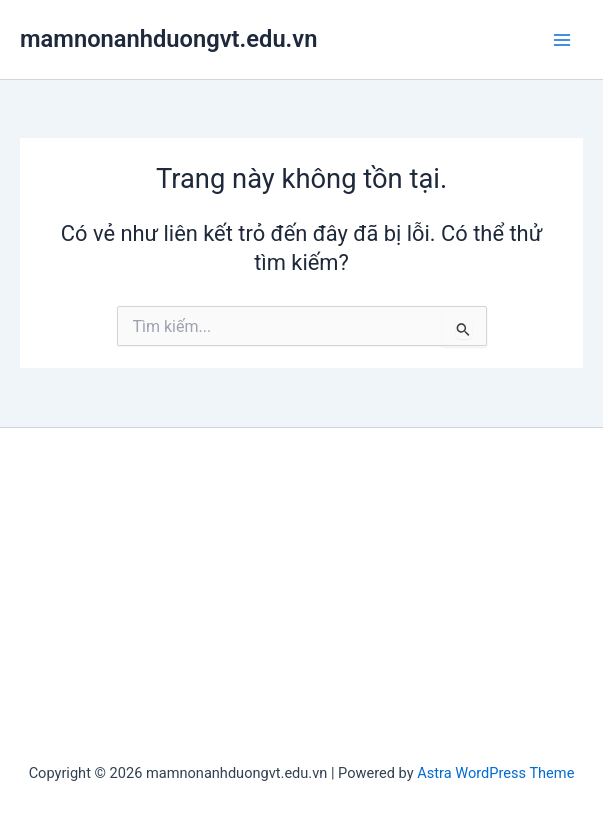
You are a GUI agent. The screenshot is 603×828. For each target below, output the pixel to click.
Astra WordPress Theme (495, 773)
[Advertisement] (301, 598)
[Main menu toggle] (562, 40)
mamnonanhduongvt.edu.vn (168, 39)
